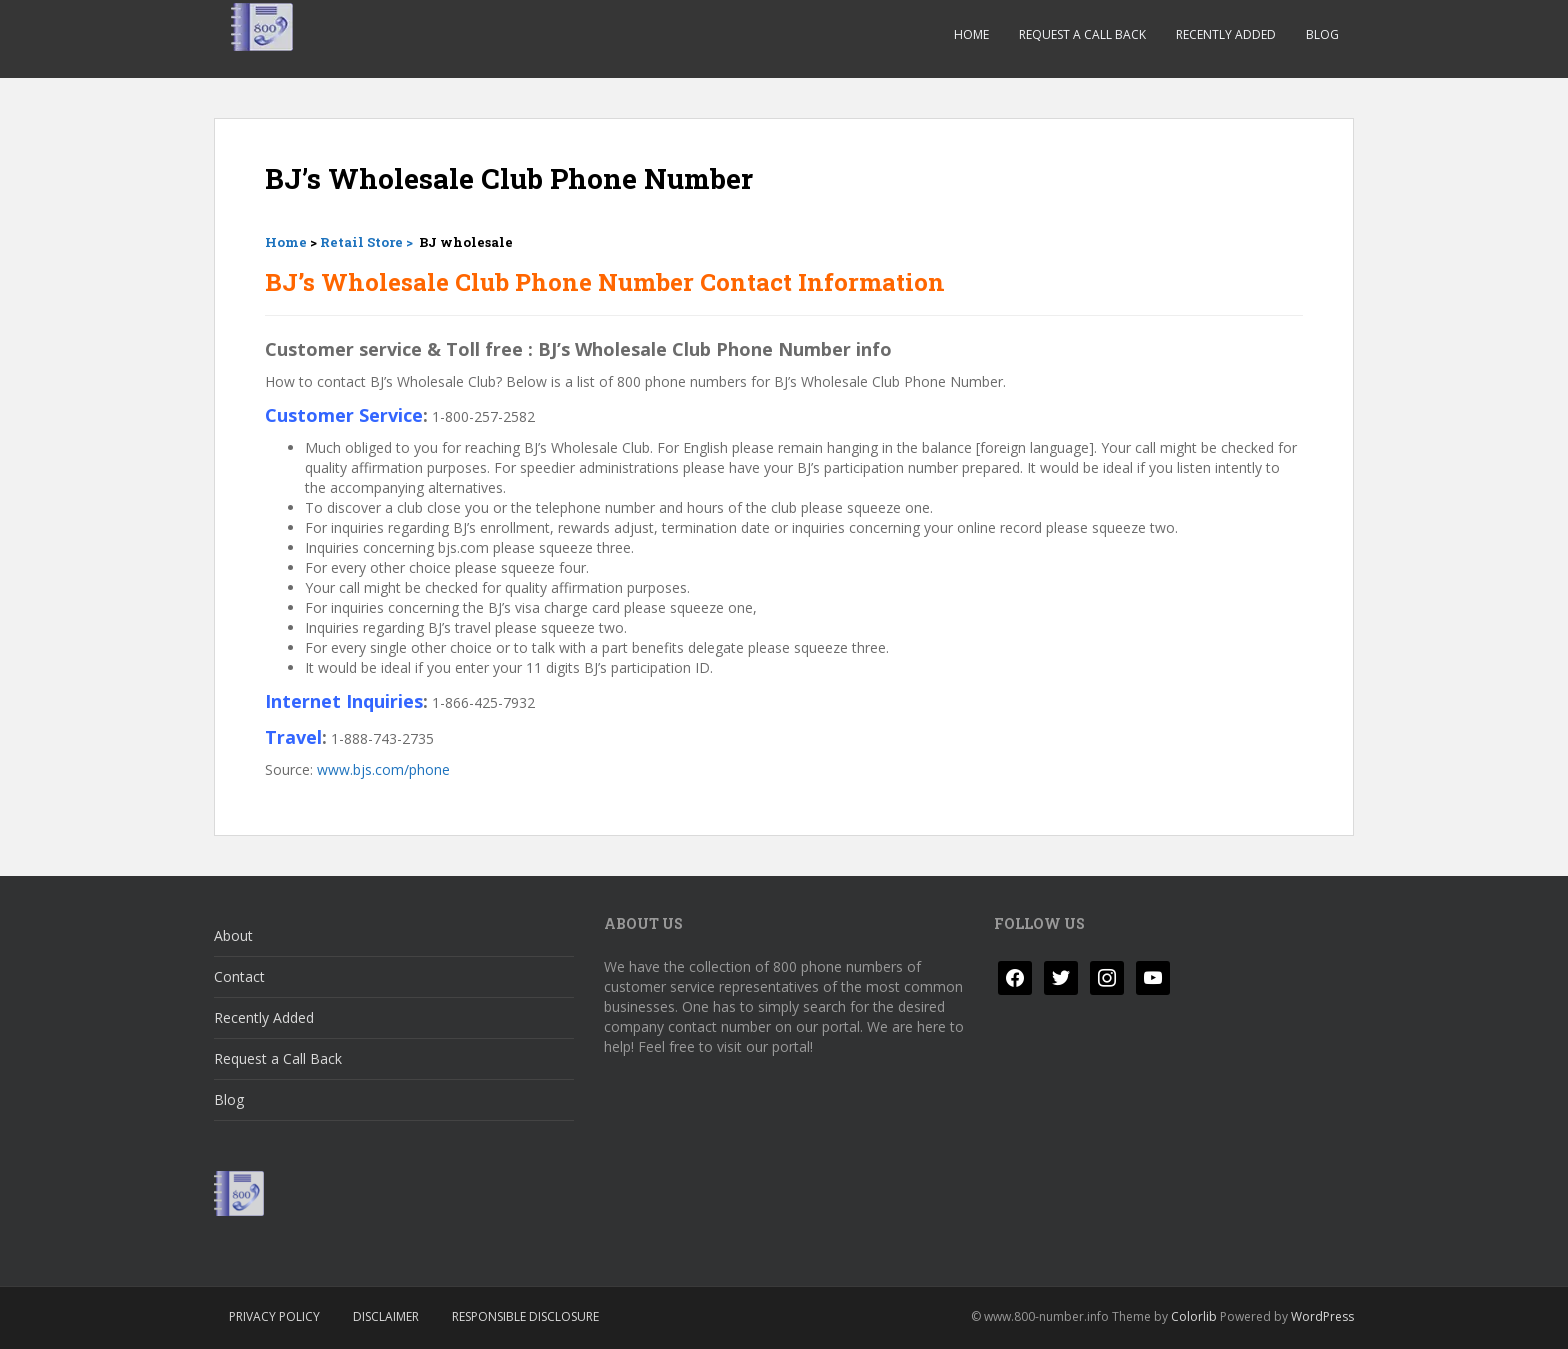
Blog (1322, 34)
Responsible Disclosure (525, 1316)
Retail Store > (368, 242)
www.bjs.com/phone (383, 769)
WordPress (1322, 1316)
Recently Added (1226, 34)
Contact (239, 976)
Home (971, 34)
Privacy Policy (274, 1316)
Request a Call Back (1082, 34)
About (233, 935)
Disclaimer (386, 1316)
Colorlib (1194, 1316)
